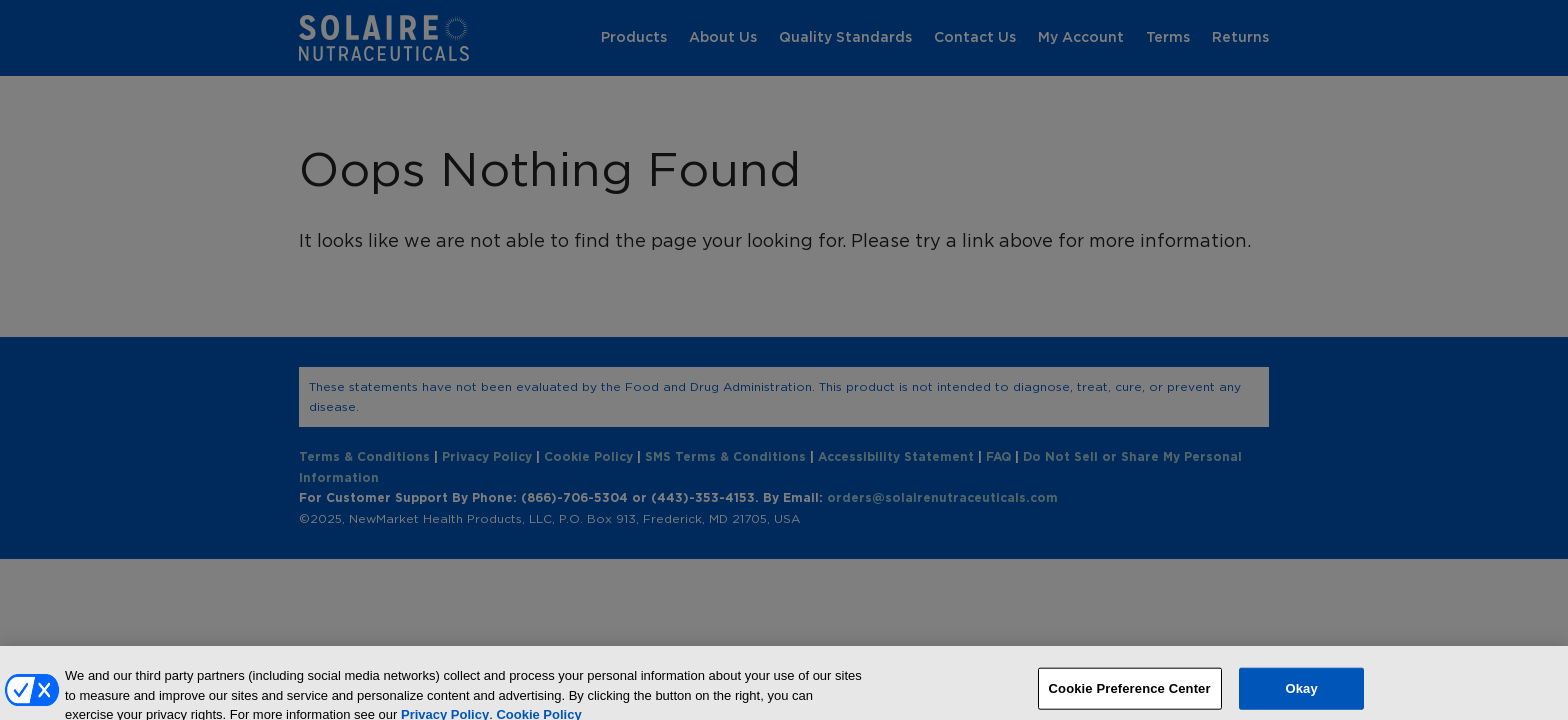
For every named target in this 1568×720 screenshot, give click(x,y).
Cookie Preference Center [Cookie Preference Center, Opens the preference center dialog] (1130, 695)
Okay (1301, 695)
